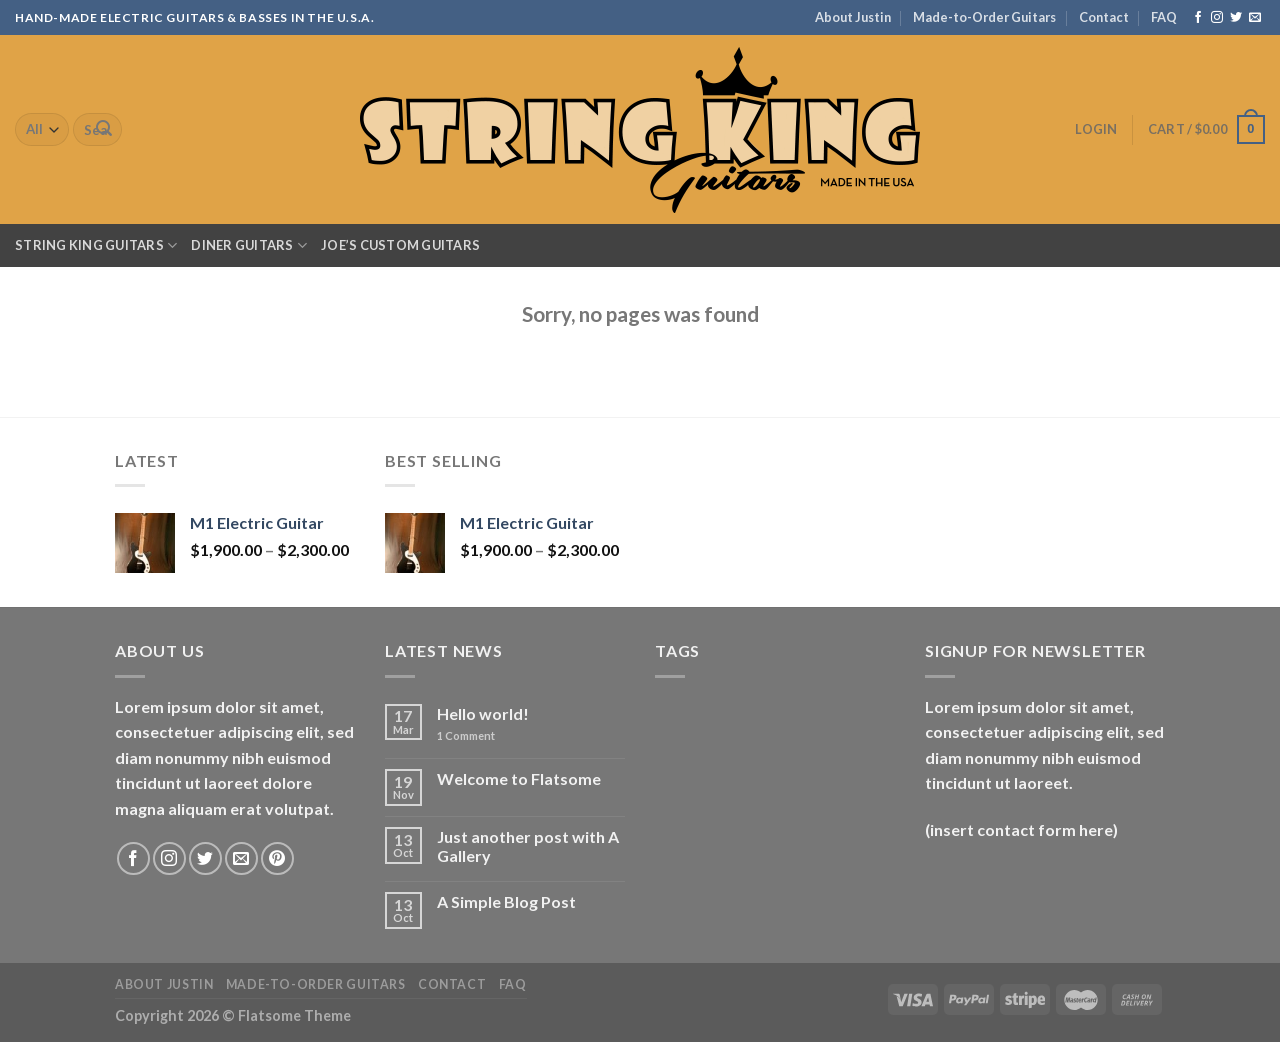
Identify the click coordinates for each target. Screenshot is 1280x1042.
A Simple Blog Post (506, 901)
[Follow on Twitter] (1236, 18)
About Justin (853, 17)
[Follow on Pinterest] (277, 858)
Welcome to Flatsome (519, 778)
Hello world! (483, 713)
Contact (1104, 17)
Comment (466, 735)
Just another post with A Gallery (528, 846)
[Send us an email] (1255, 18)
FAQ (1164, 17)
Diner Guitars (249, 245)
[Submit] (104, 130)
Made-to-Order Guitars (984, 17)
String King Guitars (96, 245)
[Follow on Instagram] (1217, 18)
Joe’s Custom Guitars (400, 245)
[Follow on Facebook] (1198, 18)
